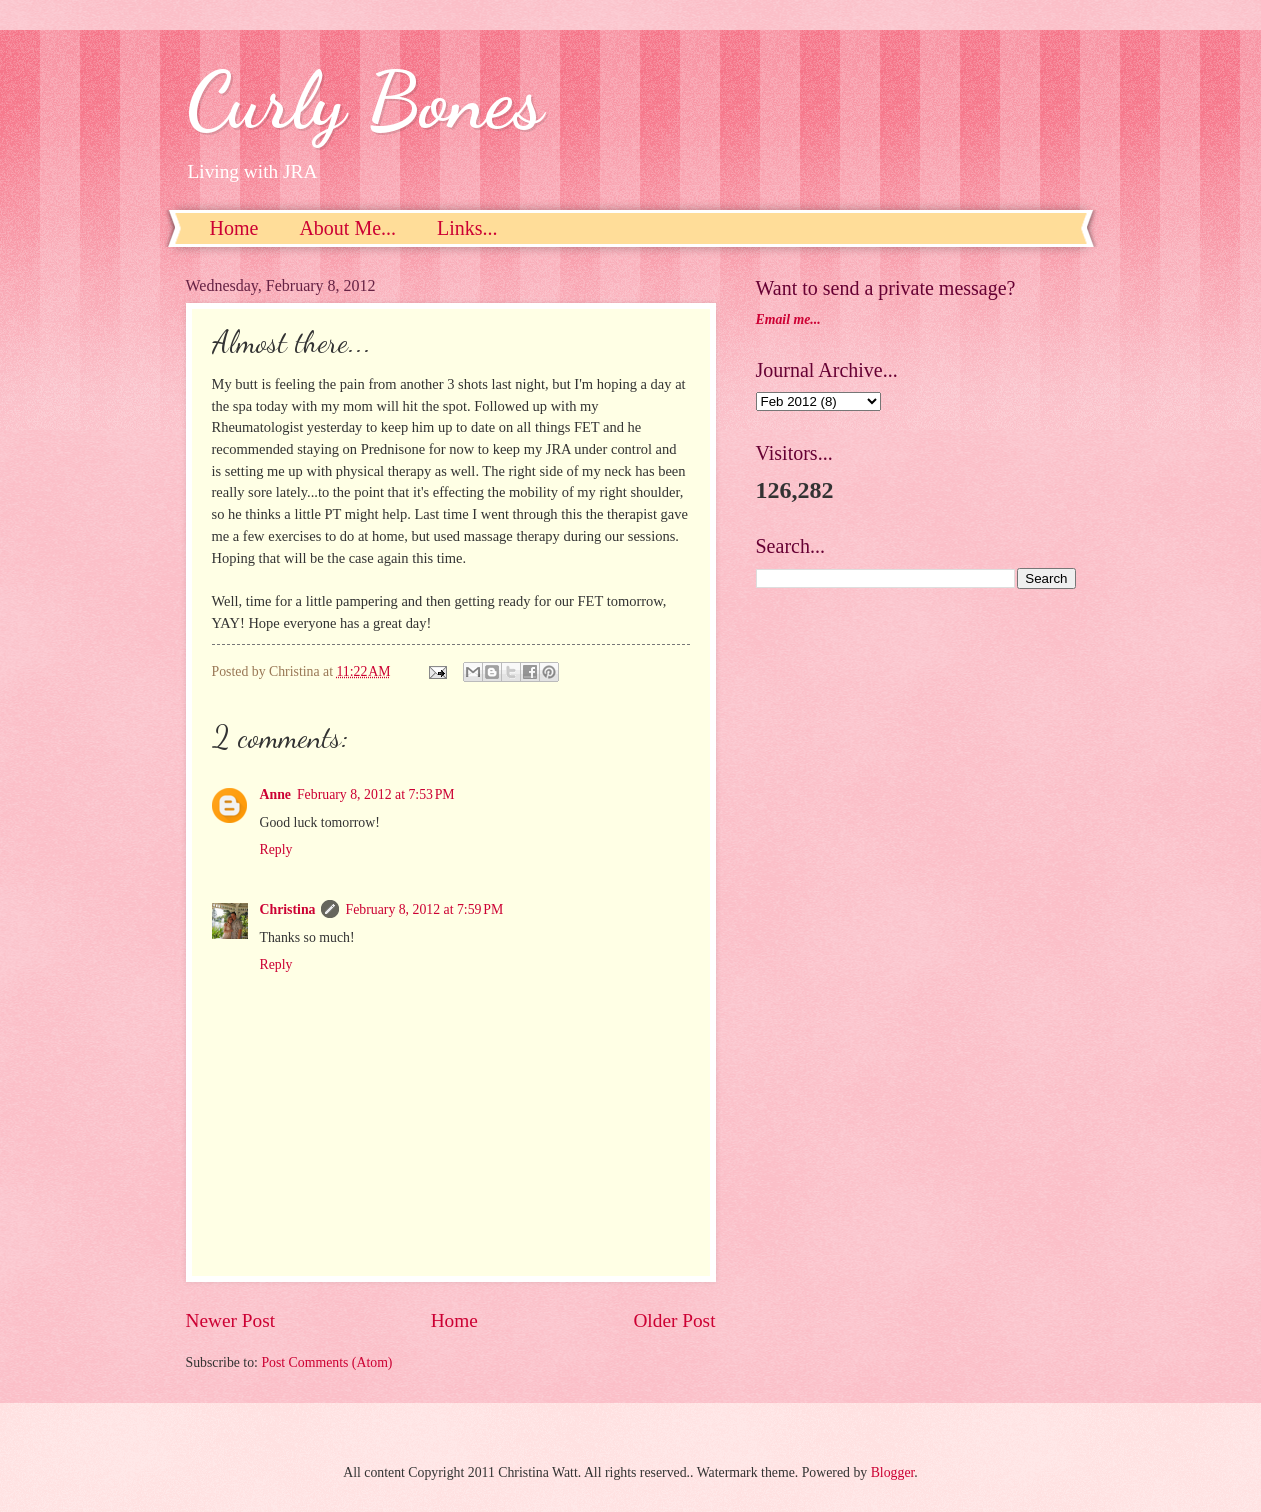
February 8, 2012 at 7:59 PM (424, 909)
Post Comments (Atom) (326, 1362)
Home (234, 228)
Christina (288, 909)
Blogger (893, 1472)
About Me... (347, 228)
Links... (467, 228)
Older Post (674, 1320)
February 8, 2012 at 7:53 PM (376, 794)
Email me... (788, 319)
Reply (276, 849)
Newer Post (231, 1320)
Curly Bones (364, 100)
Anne (275, 794)
